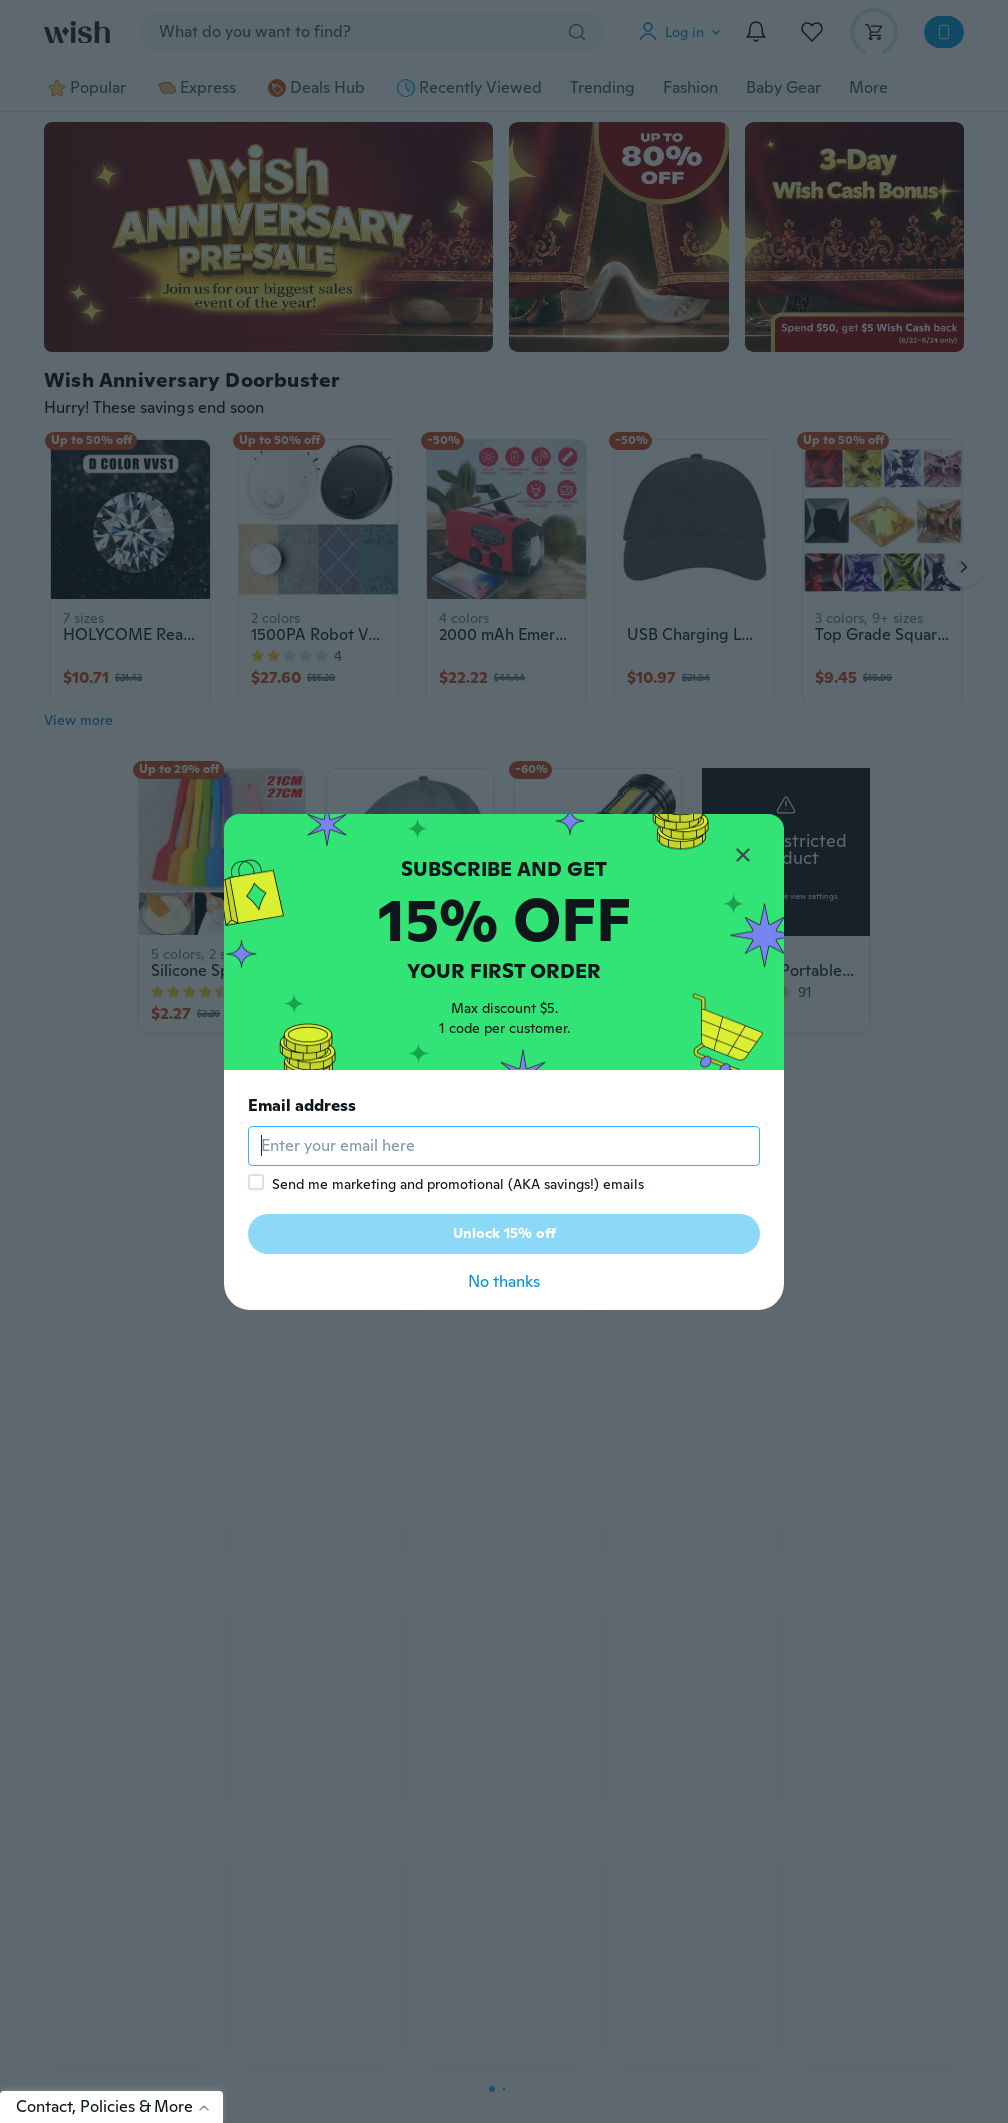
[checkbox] (256, 1182)
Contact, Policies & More (119, 2106)
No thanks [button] (504, 1281)
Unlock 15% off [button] (504, 1233)
